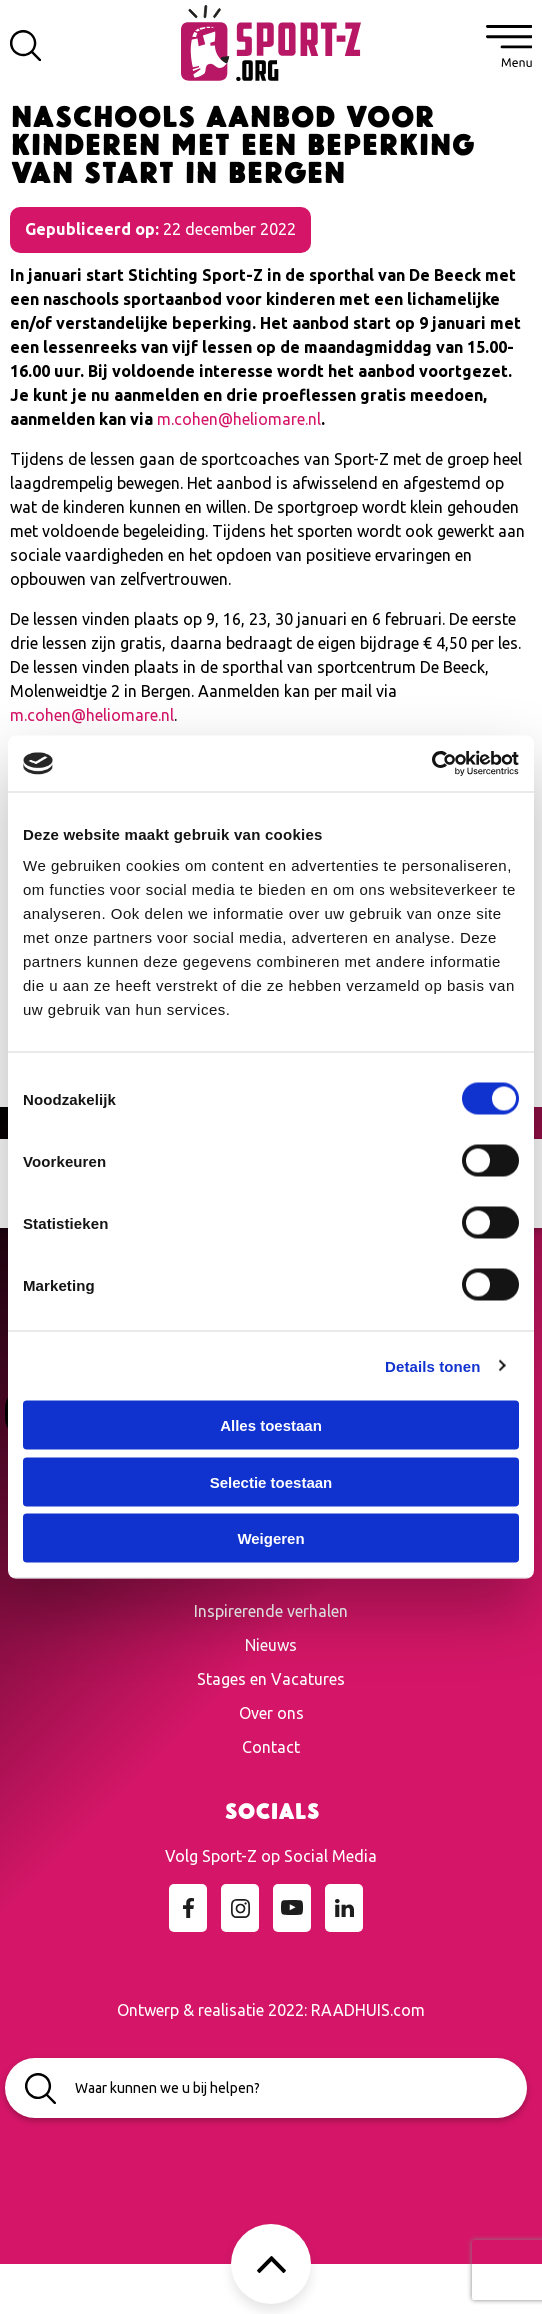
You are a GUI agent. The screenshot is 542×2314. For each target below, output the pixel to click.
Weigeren (270, 1538)
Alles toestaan (271, 1425)
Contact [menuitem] (271, 1747)
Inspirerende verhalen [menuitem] (271, 1611)
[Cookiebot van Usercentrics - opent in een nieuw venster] (431, 764)
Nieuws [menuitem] (271, 1645)
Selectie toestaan (271, 1481)
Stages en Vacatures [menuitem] (271, 1679)
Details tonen (432, 1365)
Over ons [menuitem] (271, 1713)
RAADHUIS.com (368, 2010)
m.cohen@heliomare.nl (239, 419)
